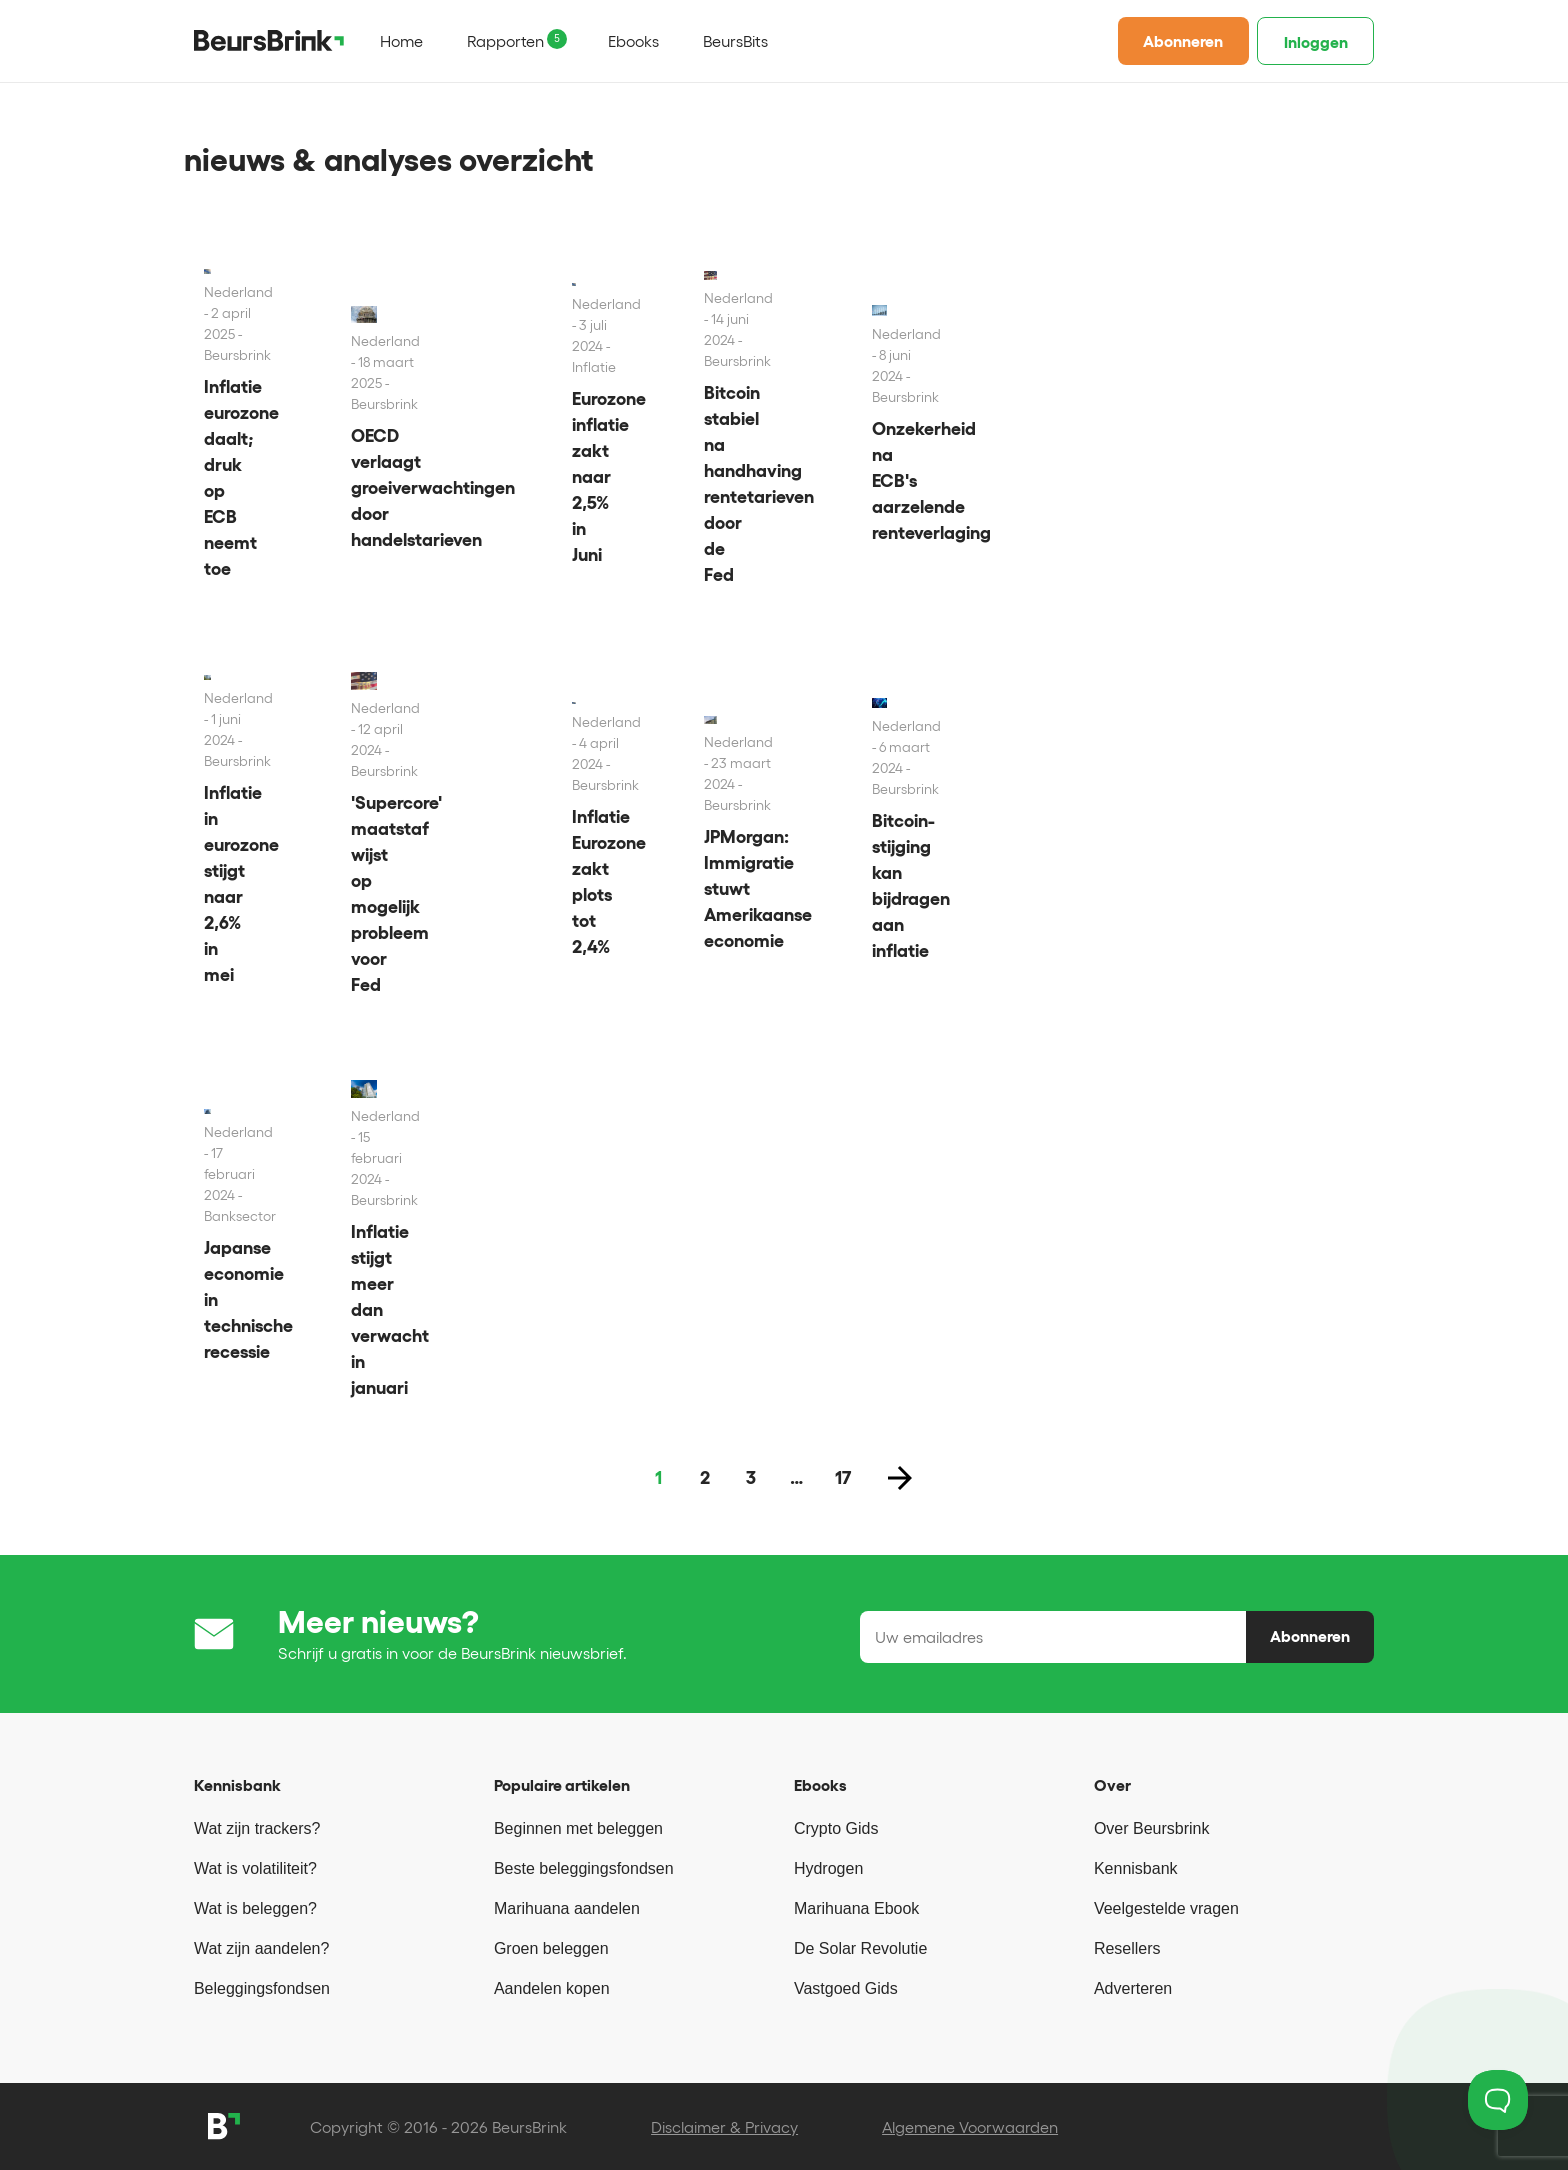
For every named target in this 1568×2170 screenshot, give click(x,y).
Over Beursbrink (1152, 1828)
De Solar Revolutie (860, 1948)
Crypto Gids (836, 1828)
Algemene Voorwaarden (970, 2127)
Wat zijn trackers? (257, 1828)
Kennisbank (1136, 1868)
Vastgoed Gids (846, 1988)
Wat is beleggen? (255, 1908)
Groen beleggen (551, 1948)
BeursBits (735, 41)
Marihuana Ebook (856, 1908)
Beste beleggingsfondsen (584, 1868)
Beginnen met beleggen (578, 1828)
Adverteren (1133, 1988)
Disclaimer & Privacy (724, 2127)
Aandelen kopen (552, 1988)
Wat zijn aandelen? (262, 1948)
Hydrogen (828, 1868)
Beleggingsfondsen (262, 1988)
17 (843, 1478)
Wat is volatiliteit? (255, 1868)
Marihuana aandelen (567, 1908)
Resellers (1127, 1948)
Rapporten (505, 41)
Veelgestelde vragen (1166, 1908)
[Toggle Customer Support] (1498, 2100)
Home (401, 41)
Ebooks (633, 41)
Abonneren (1183, 41)
